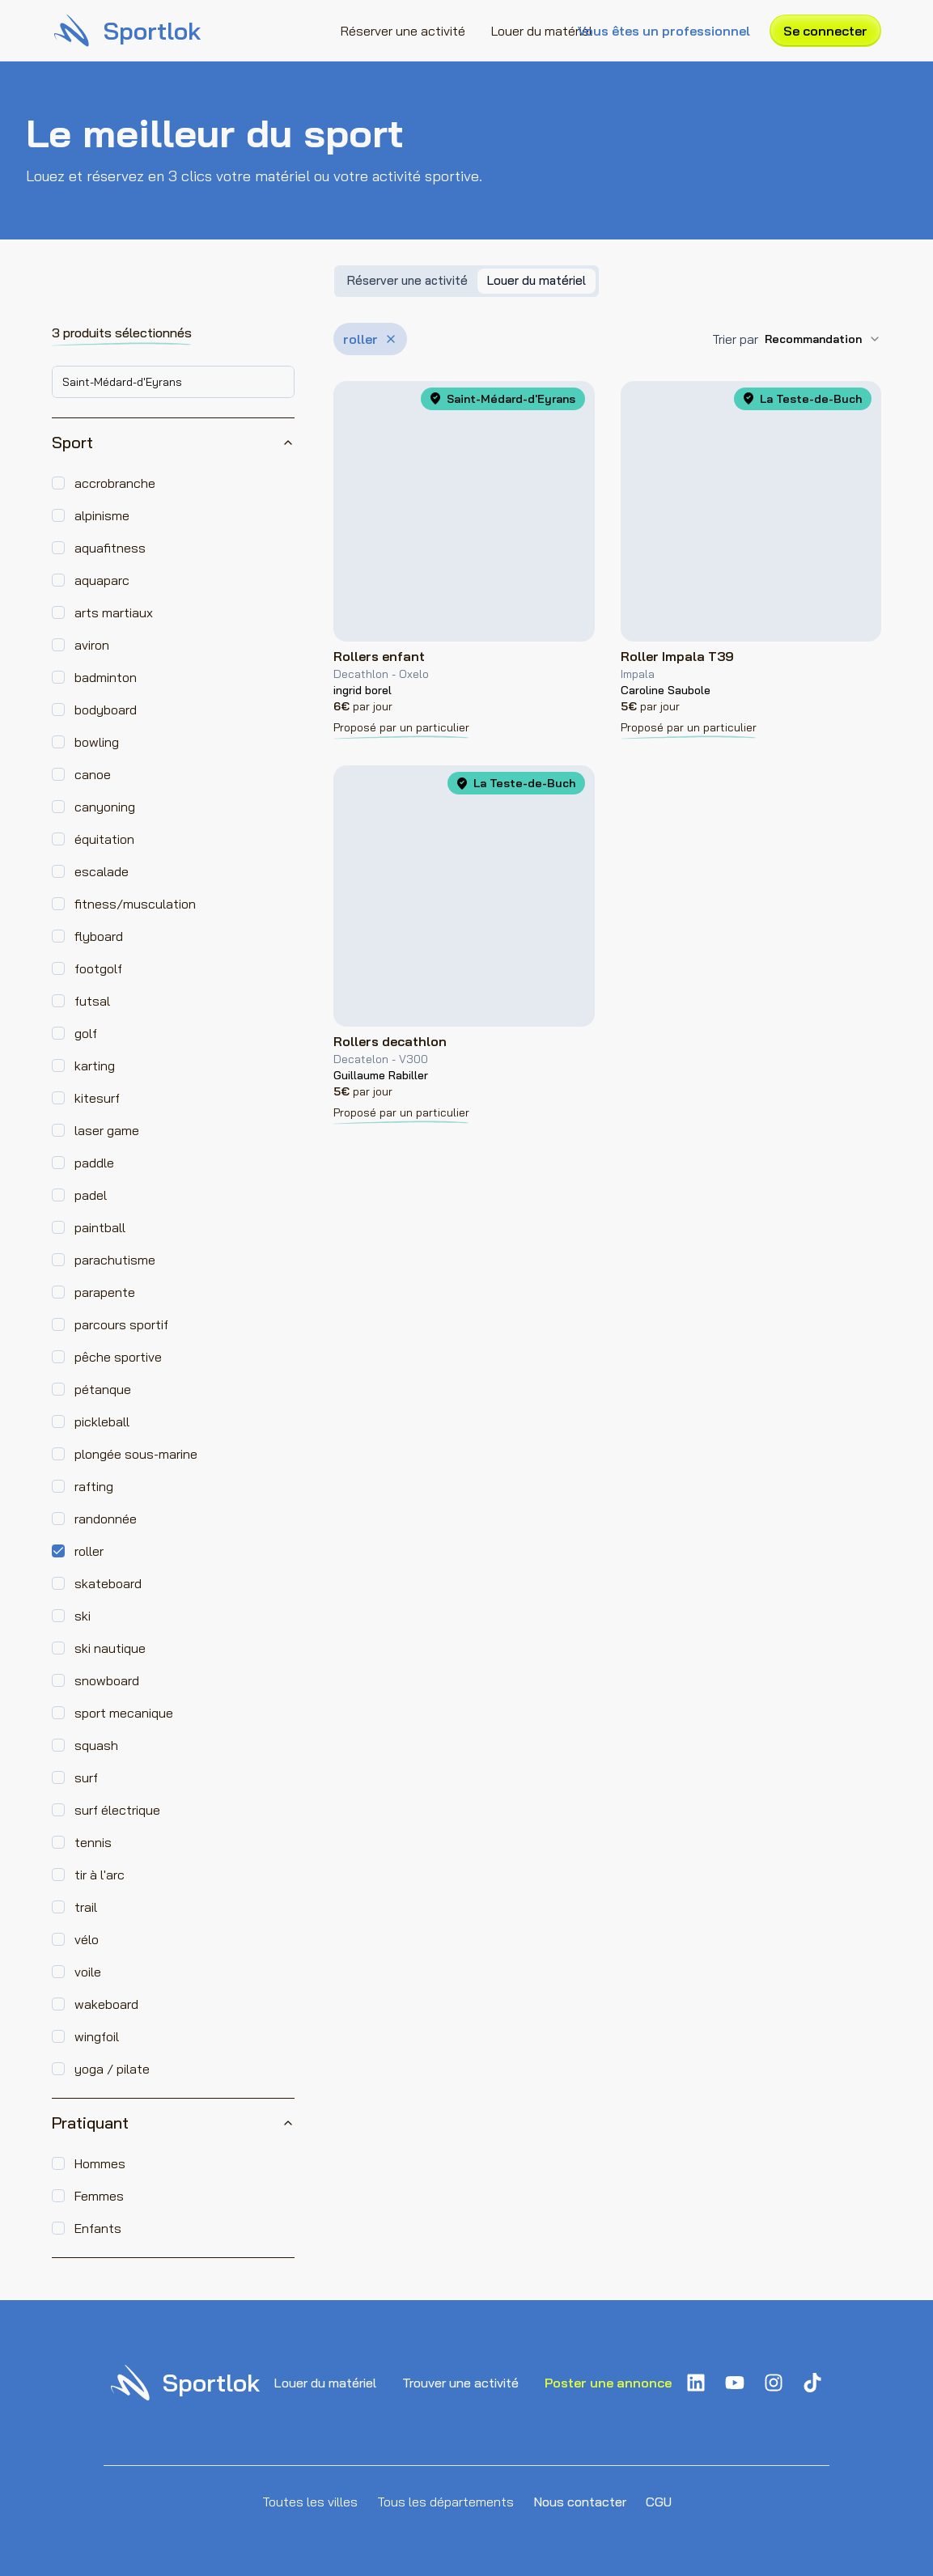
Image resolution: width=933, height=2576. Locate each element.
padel (90, 1195)
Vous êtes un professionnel (664, 31)
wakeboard (106, 2004)
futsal (92, 1001)
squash (96, 1745)
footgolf (98, 968)
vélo (86, 1939)
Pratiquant (173, 2122)
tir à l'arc (99, 1874)
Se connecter (825, 31)
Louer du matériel (541, 31)
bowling (96, 742)
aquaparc (101, 580)
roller (89, 1551)
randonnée (105, 1518)
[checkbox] (58, 483)
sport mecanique (123, 1713)
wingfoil (96, 2036)
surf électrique (117, 1810)
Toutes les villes (310, 2501)
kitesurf (97, 1098)
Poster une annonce (608, 2383)
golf (85, 1033)
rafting (93, 1486)
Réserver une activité (403, 31)
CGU (659, 2501)
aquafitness (110, 548)
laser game (106, 1130)
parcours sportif (121, 1324)
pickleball (101, 1421)
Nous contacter (579, 2501)
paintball (99, 1227)
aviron (91, 645)
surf (86, 1777)
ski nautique (110, 1648)
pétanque (102, 1389)
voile (87, 1972)
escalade (101, 871)
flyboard (98, 936)
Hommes (99, 2163)
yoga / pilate (112, 2069)
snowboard (106, 1680)
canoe (92, 774)
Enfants (97, 2228)
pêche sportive (118, 1357)
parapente (104, 1292)
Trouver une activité (460, 2383)
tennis (93, 1842)
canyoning (104, 807)
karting (94, 1065)
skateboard (108, 1583)
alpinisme (101, 515)
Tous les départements (445, 2501)
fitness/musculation (135, 904)
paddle (94, 1163)
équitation (104, 839)
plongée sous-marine (135, 1454)
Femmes (99, 2196)
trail (85, 1907)
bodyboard (105, 709)
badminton (105, 677)
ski (82, 1616)
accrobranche (114, 483)
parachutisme (114, 1260)
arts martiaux (113, 612)
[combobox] (173, 382)
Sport (173, 442)
